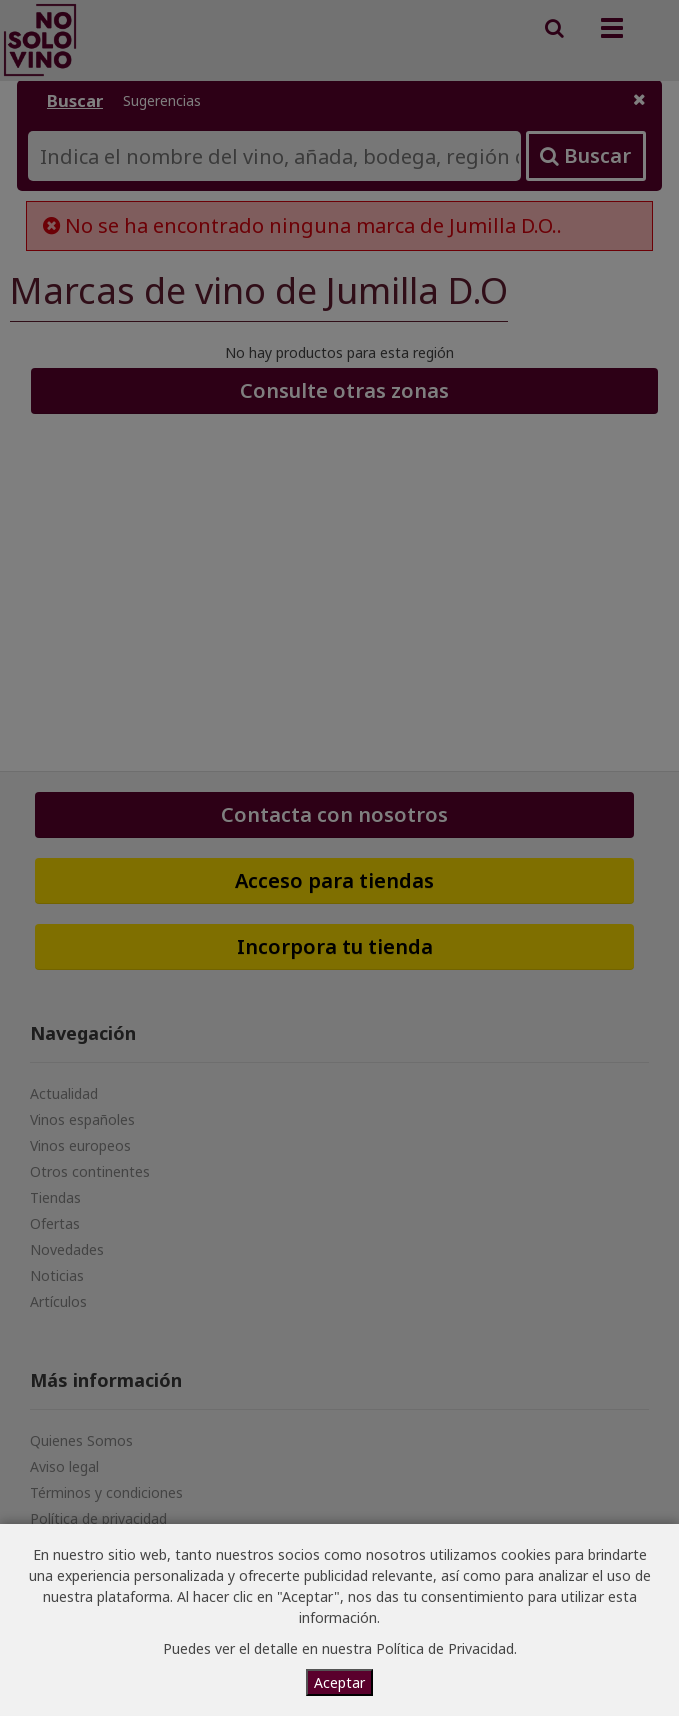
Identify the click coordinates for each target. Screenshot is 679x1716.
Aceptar (339, 1682)
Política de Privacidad (445, 1648)
